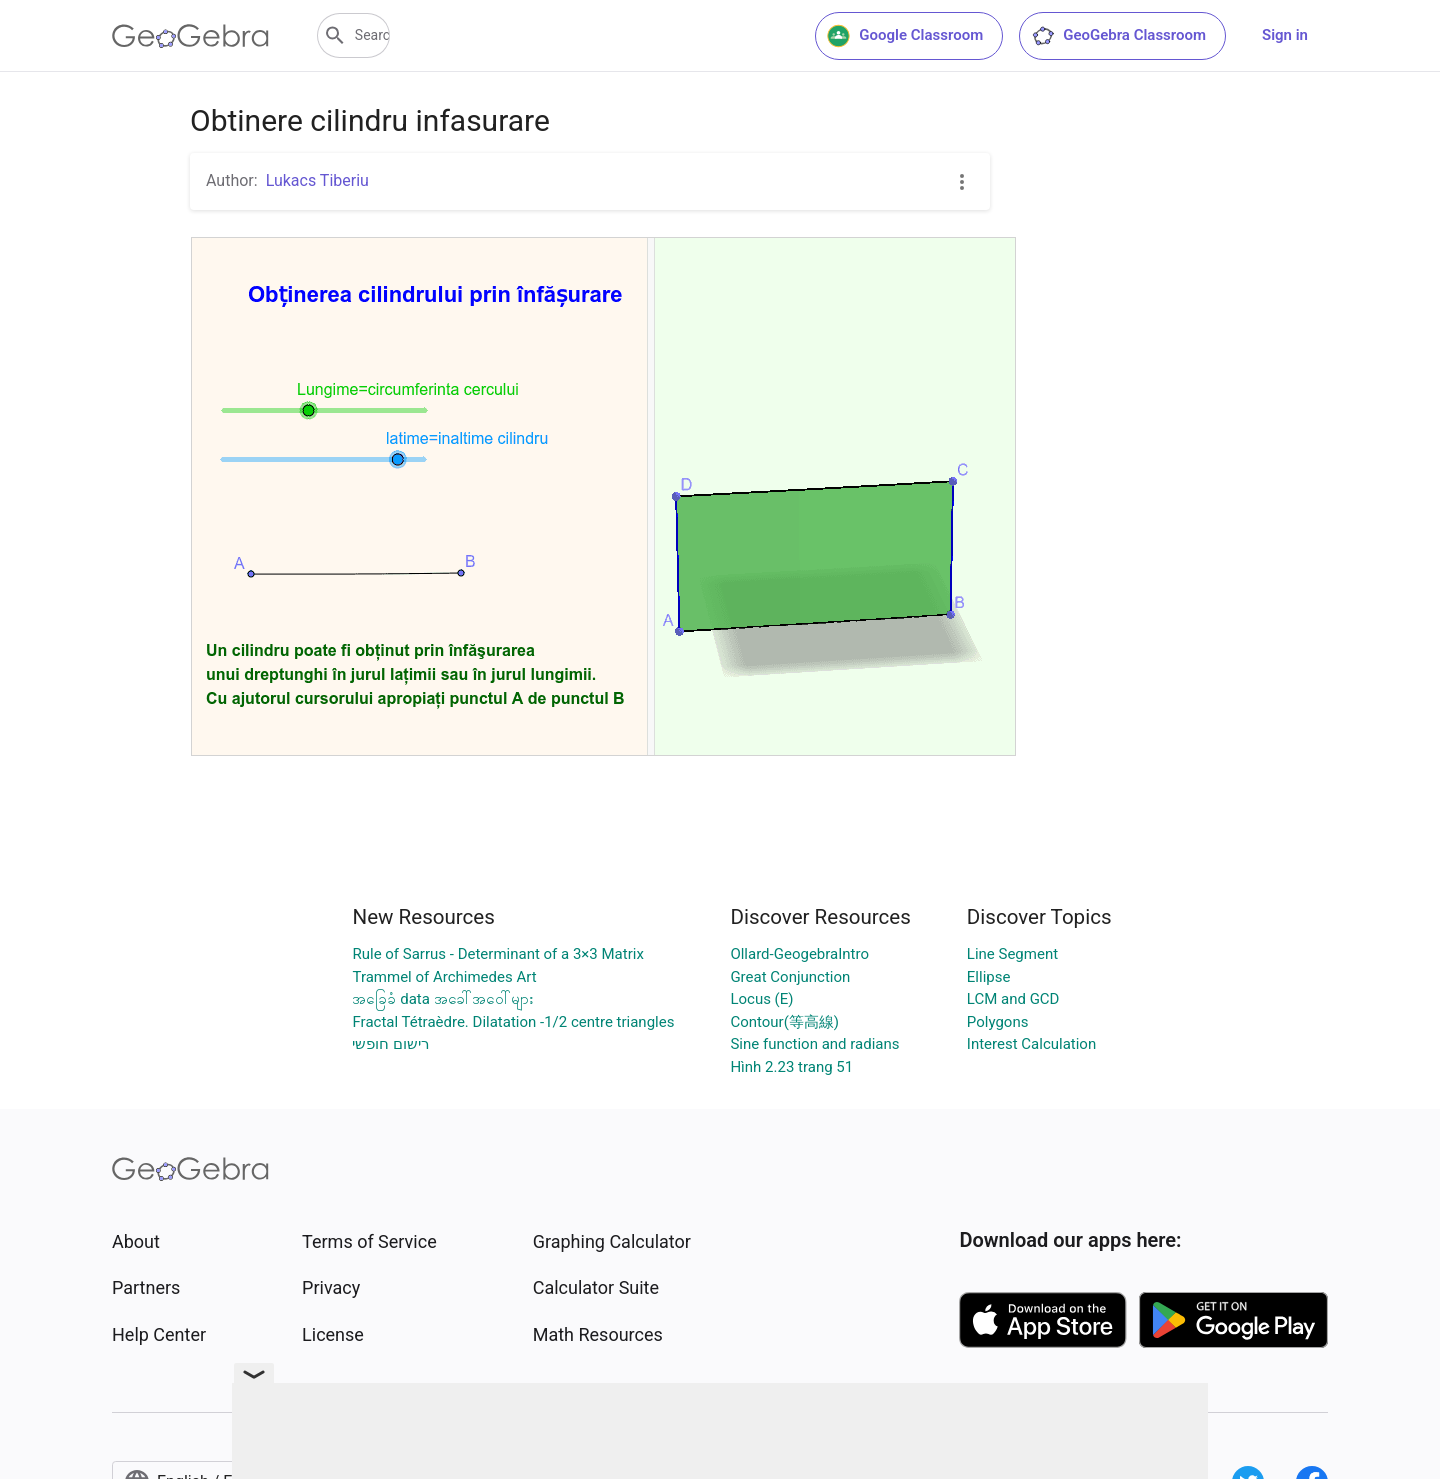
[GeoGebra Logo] (190, 36)
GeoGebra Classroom (1118, 36)
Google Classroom (905, 36)
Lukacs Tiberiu (317, 180)
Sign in (1285, 35)
